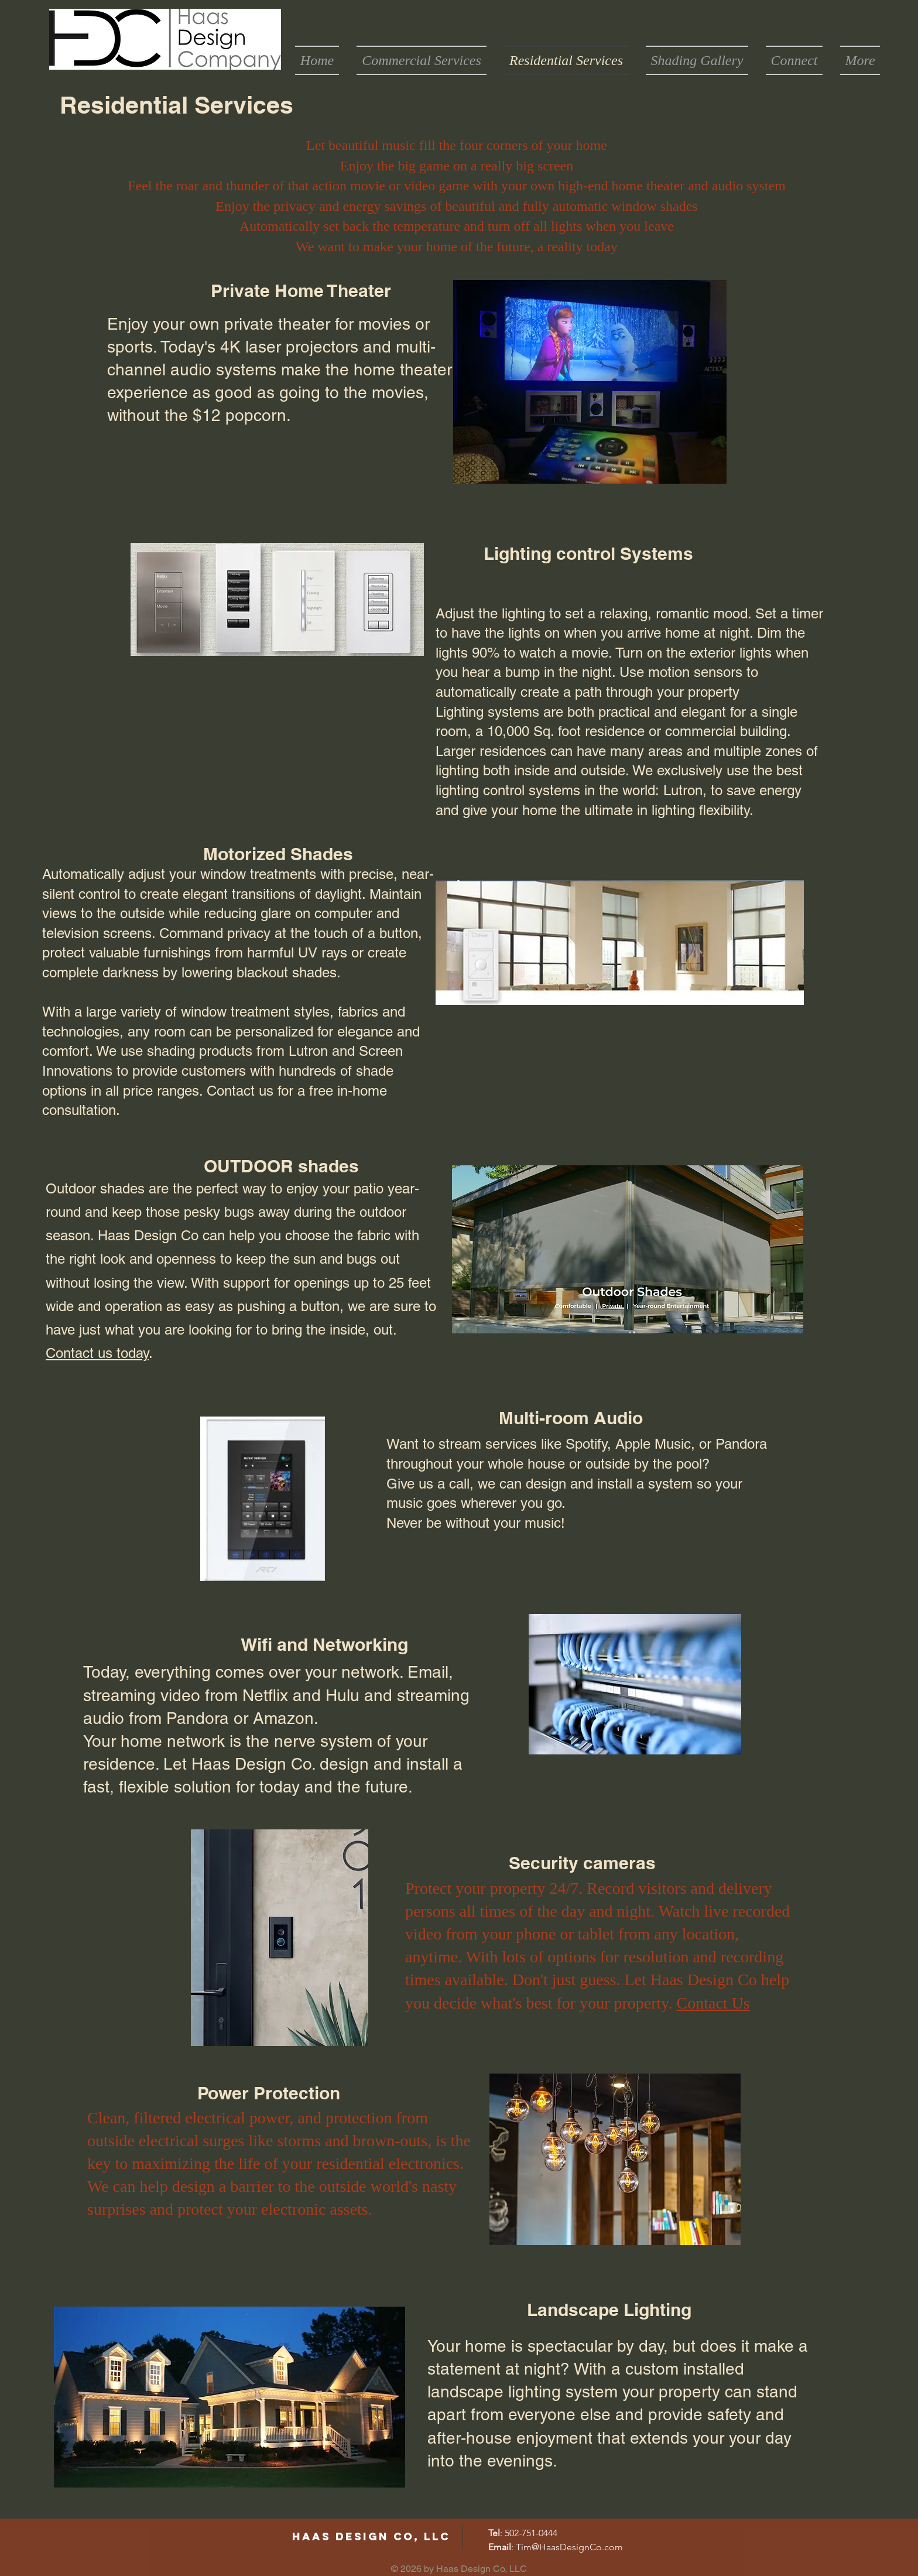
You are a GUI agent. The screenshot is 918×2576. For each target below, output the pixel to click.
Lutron (683, 790)
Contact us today (97, 1353)
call (459, 1483)
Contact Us (713, 2003)
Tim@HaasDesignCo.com (569, 2547)
